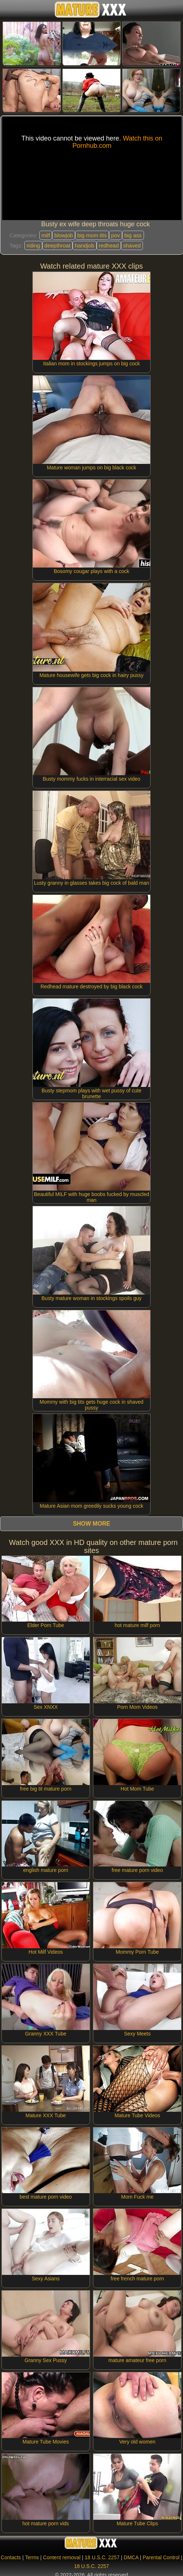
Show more (91, 1523)
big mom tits (92, 235)
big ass (133, 235)
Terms (32, 2557)
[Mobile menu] (6, 10)
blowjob (63, 235)
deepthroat (57, 245)
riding (33, 245)
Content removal (62, 2557)
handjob (84, 245)
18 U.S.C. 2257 (102, 2557)
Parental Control (161, 2557)
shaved (132, 245)
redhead (109, 245)
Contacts (11, 2557)
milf (46, 235)
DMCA (131, 2557)
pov (115, 235)
